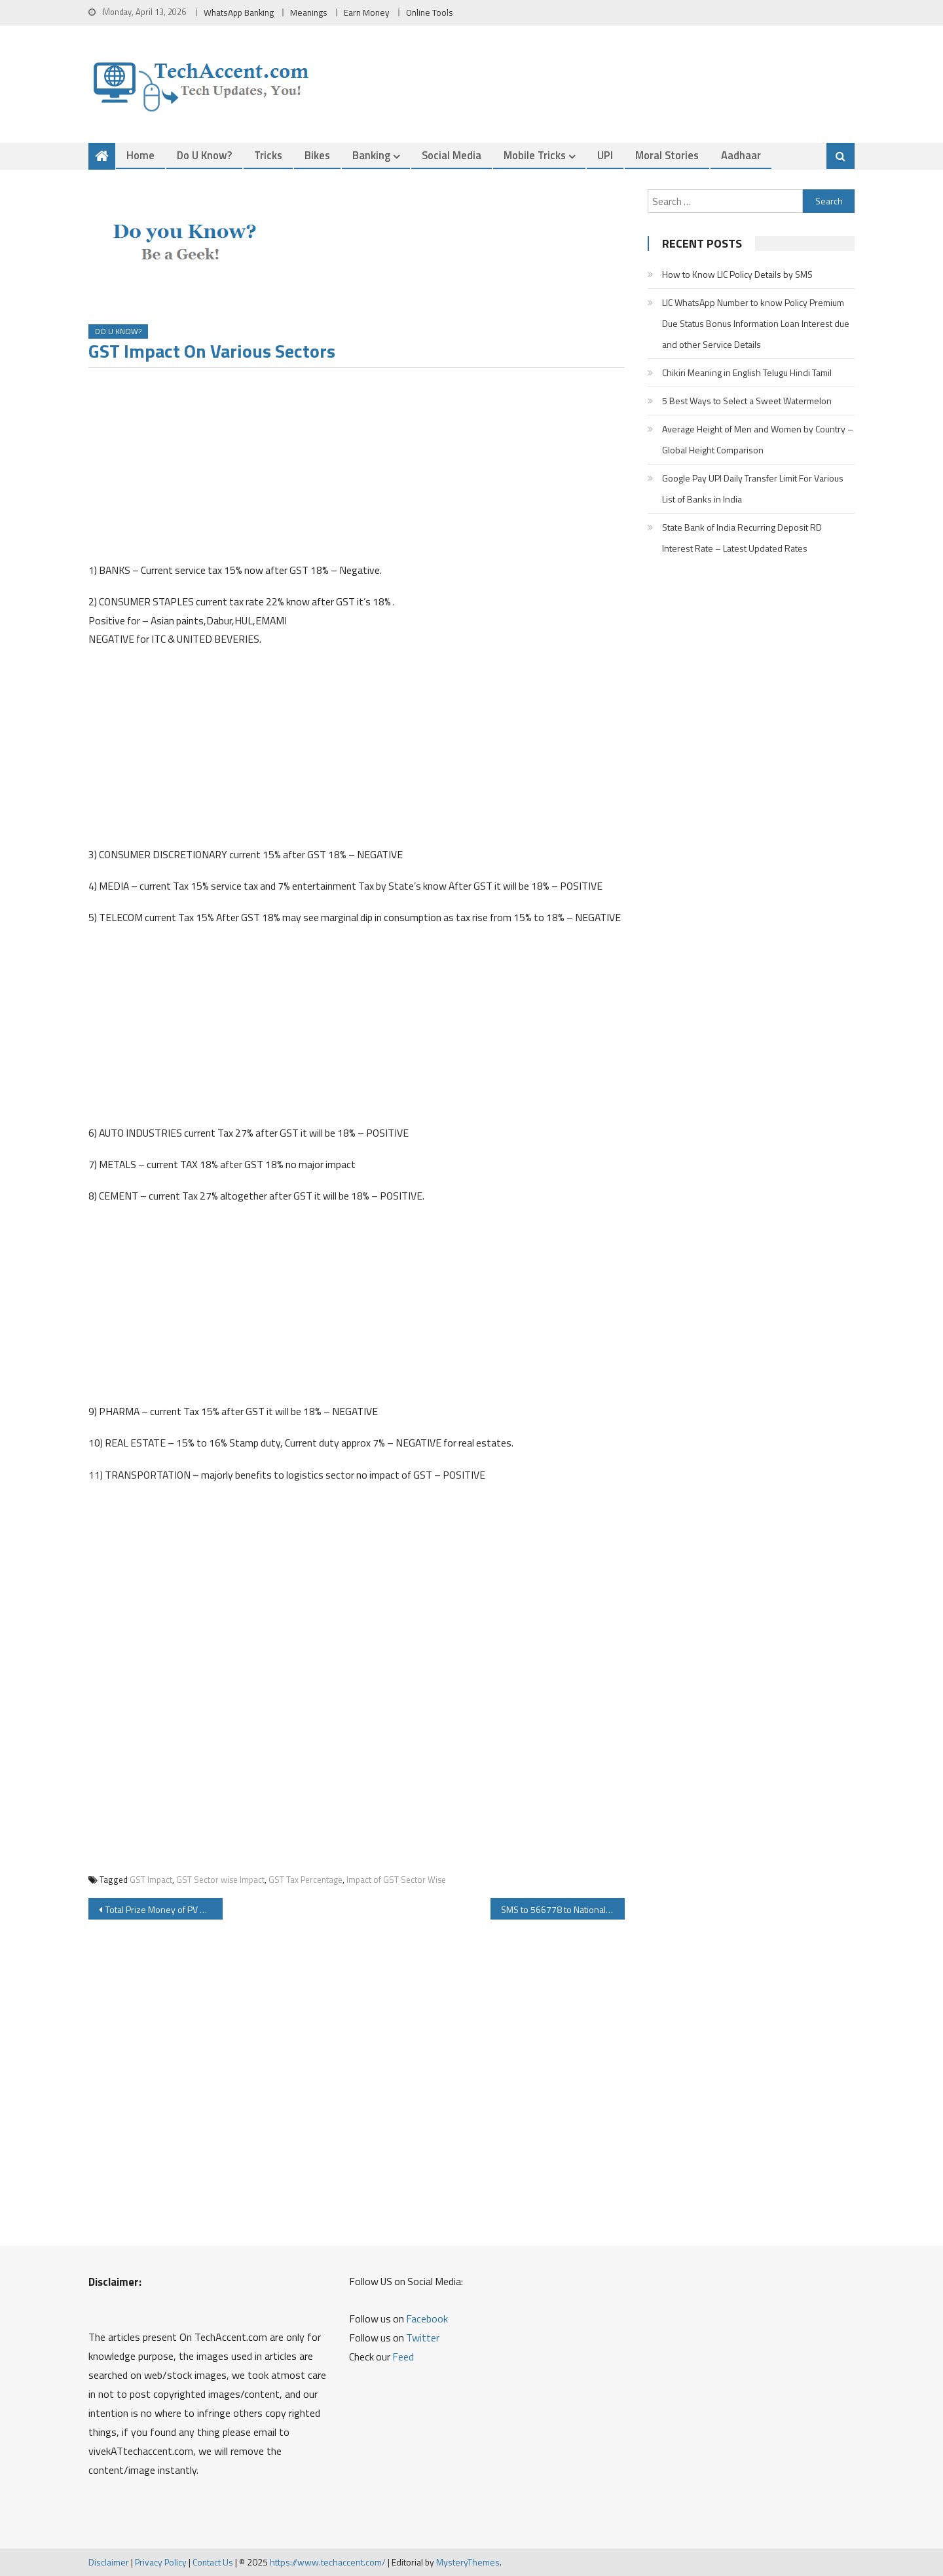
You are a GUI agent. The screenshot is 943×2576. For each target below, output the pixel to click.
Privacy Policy (161, 2562)
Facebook (427, 2318)
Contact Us (213, 2562)
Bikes (317, 155)
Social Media (451, 155)
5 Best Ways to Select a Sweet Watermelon (747, 400)
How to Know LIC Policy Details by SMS (737, 274)
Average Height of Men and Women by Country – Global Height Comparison (757, 439)
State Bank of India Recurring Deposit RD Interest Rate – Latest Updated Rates (742, 537)
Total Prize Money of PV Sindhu (164, 1909)
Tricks (268, 155)
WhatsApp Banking (239, 12)
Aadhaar (741, 155)
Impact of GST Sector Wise (396, 1879)
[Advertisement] (356, 469)
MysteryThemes (468, 2562)
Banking (371, 155)
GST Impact (151, 1879)
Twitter (422, 2337)
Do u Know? (204, 155)
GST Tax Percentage (305, 1879)
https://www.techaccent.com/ (328, 2562)
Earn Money (367, 12)
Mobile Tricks (535, 155)
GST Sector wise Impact (220, 1879)
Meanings (308, 12)
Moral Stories (667, 155)
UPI (605, 155)
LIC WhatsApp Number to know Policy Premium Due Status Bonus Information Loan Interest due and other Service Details (755, 323)
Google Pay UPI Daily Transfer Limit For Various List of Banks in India (752, 488)
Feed (403, 2356)
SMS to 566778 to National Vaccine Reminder (563, 1909)
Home (140, 155)
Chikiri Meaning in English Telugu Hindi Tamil (747, 372)
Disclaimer (108, 2562)
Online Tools (429, 12)
